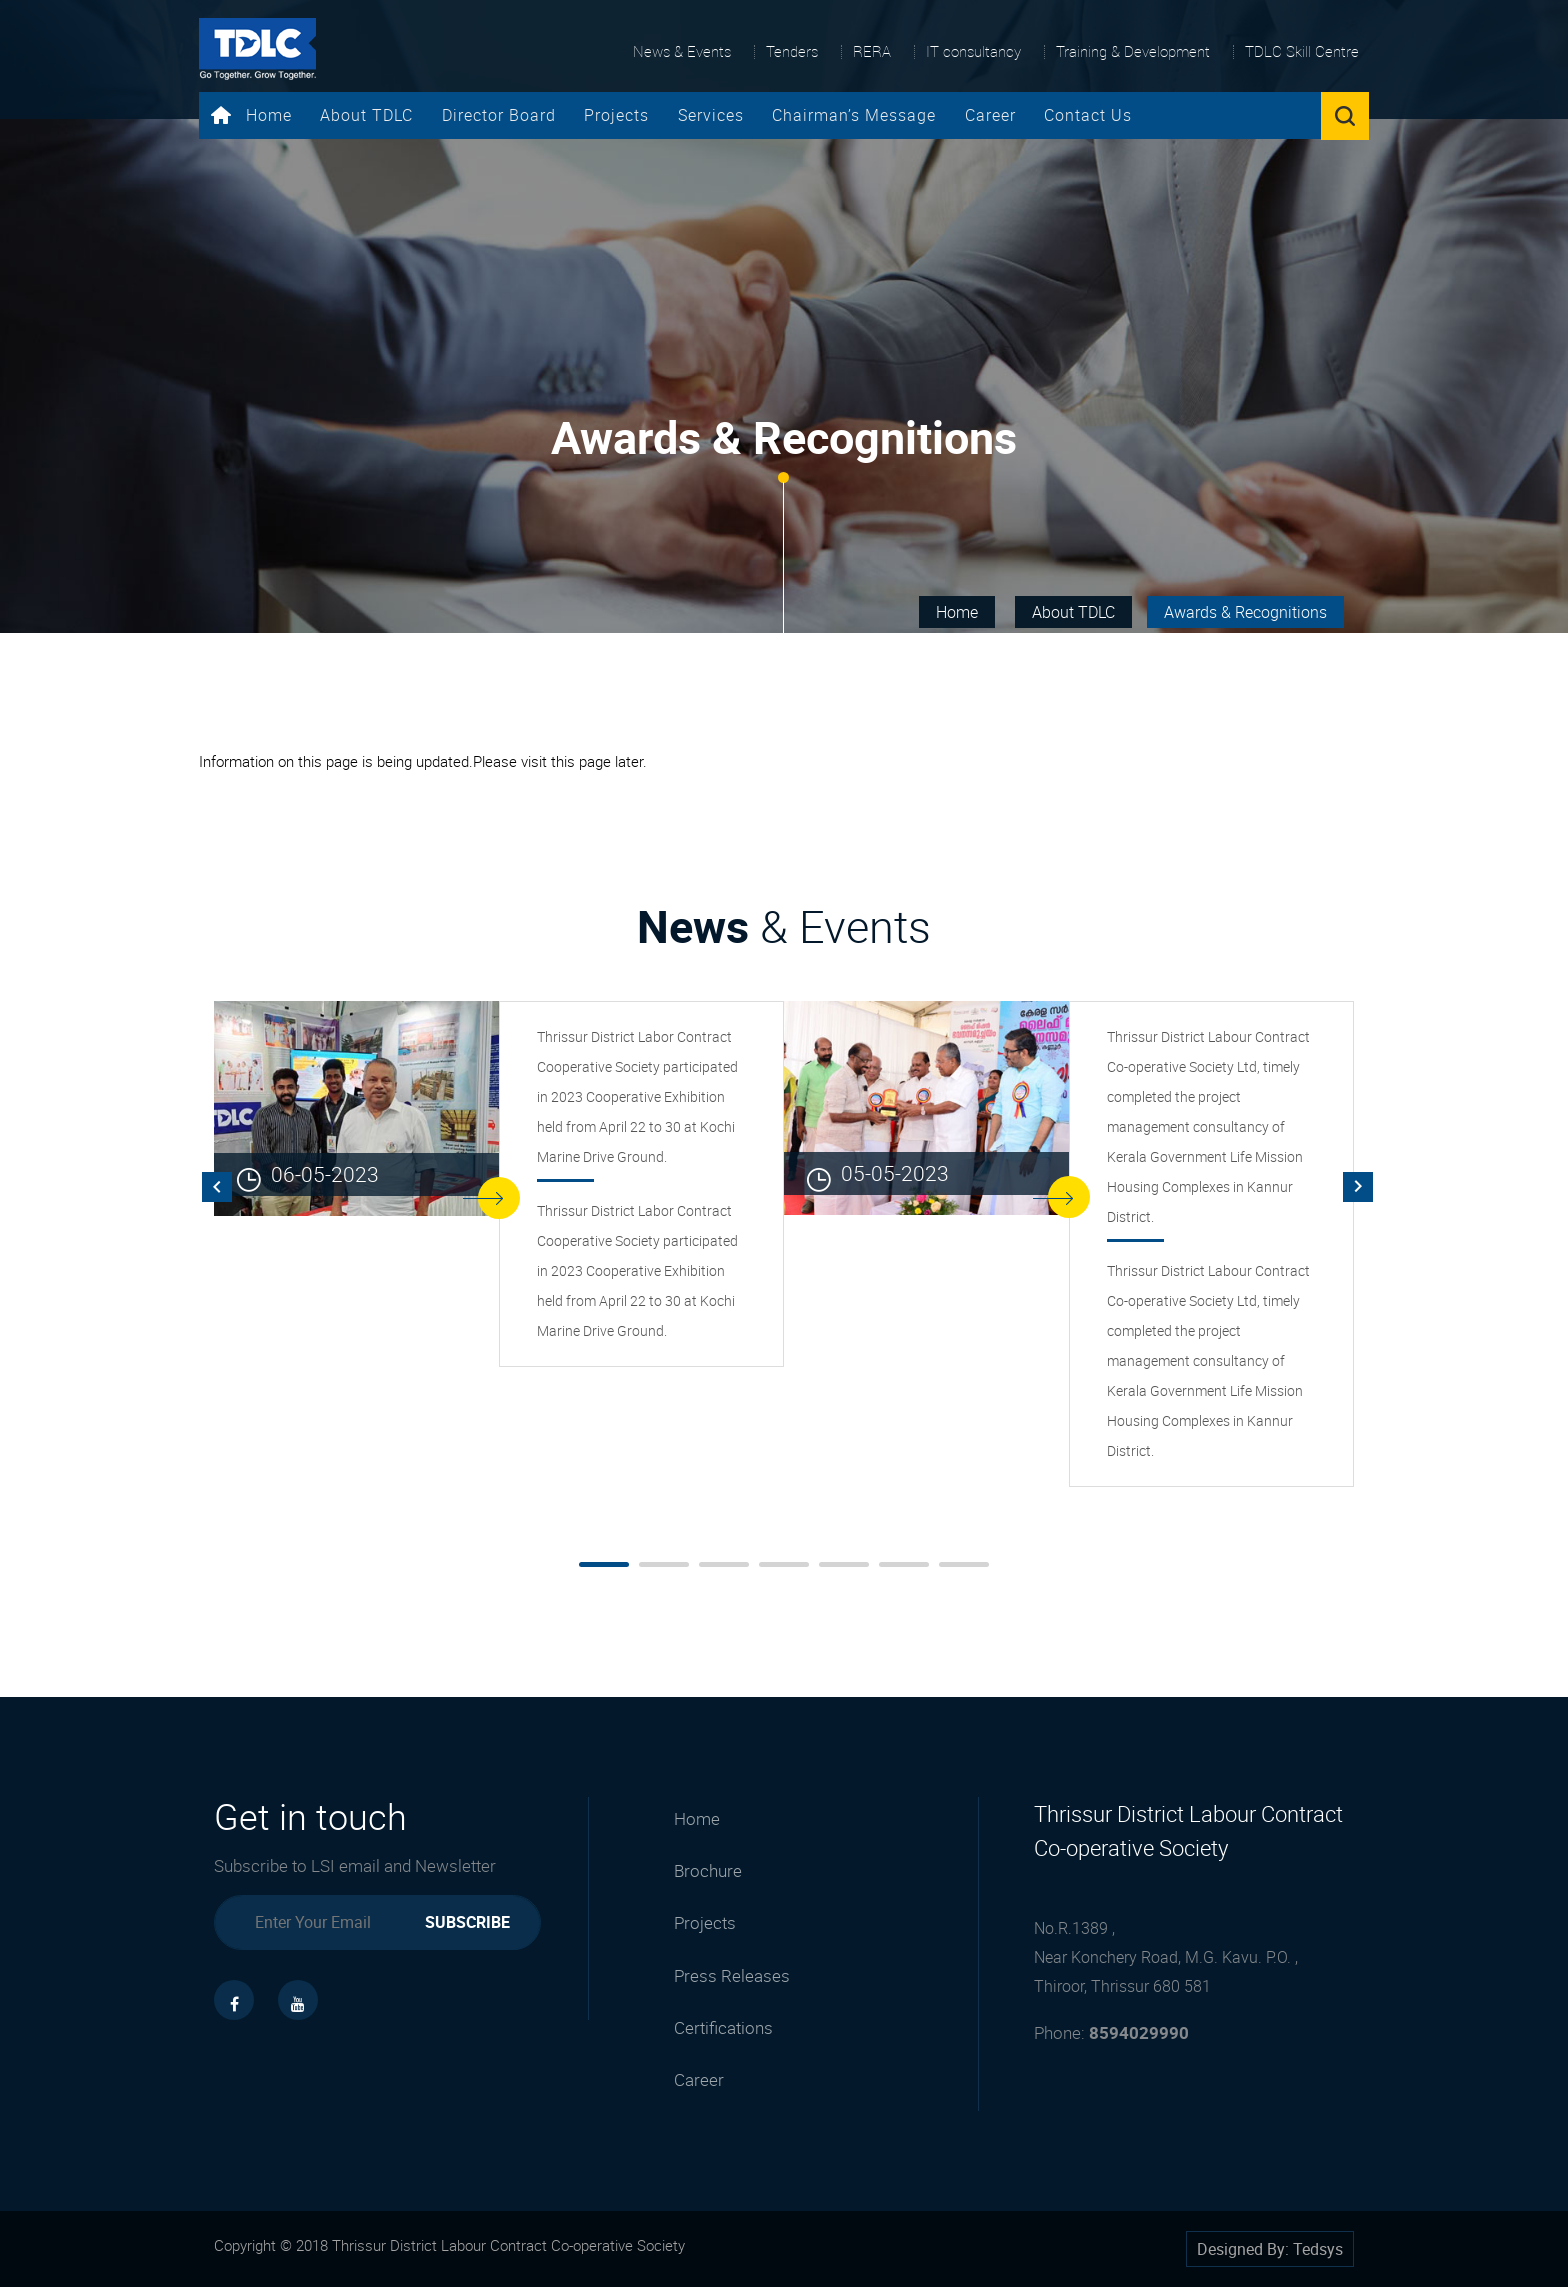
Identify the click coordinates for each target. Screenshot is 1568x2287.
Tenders (792, 51)
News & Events (682, 51)
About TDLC (366, 115)
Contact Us (1088, 115)
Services (711, 115)
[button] (604, 1564)
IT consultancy (973, 51)
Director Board (499, 115)
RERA (872, 51)
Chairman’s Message (854, 115)
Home (251, 115)
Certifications (723, 2027)
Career (990, 115)
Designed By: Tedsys (1270, 2249)
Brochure (708, 1870)
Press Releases (732, 1975)
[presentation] (217, 1187)
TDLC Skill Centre (1302, 51)
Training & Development (1133, 51)
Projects (616, 115)
